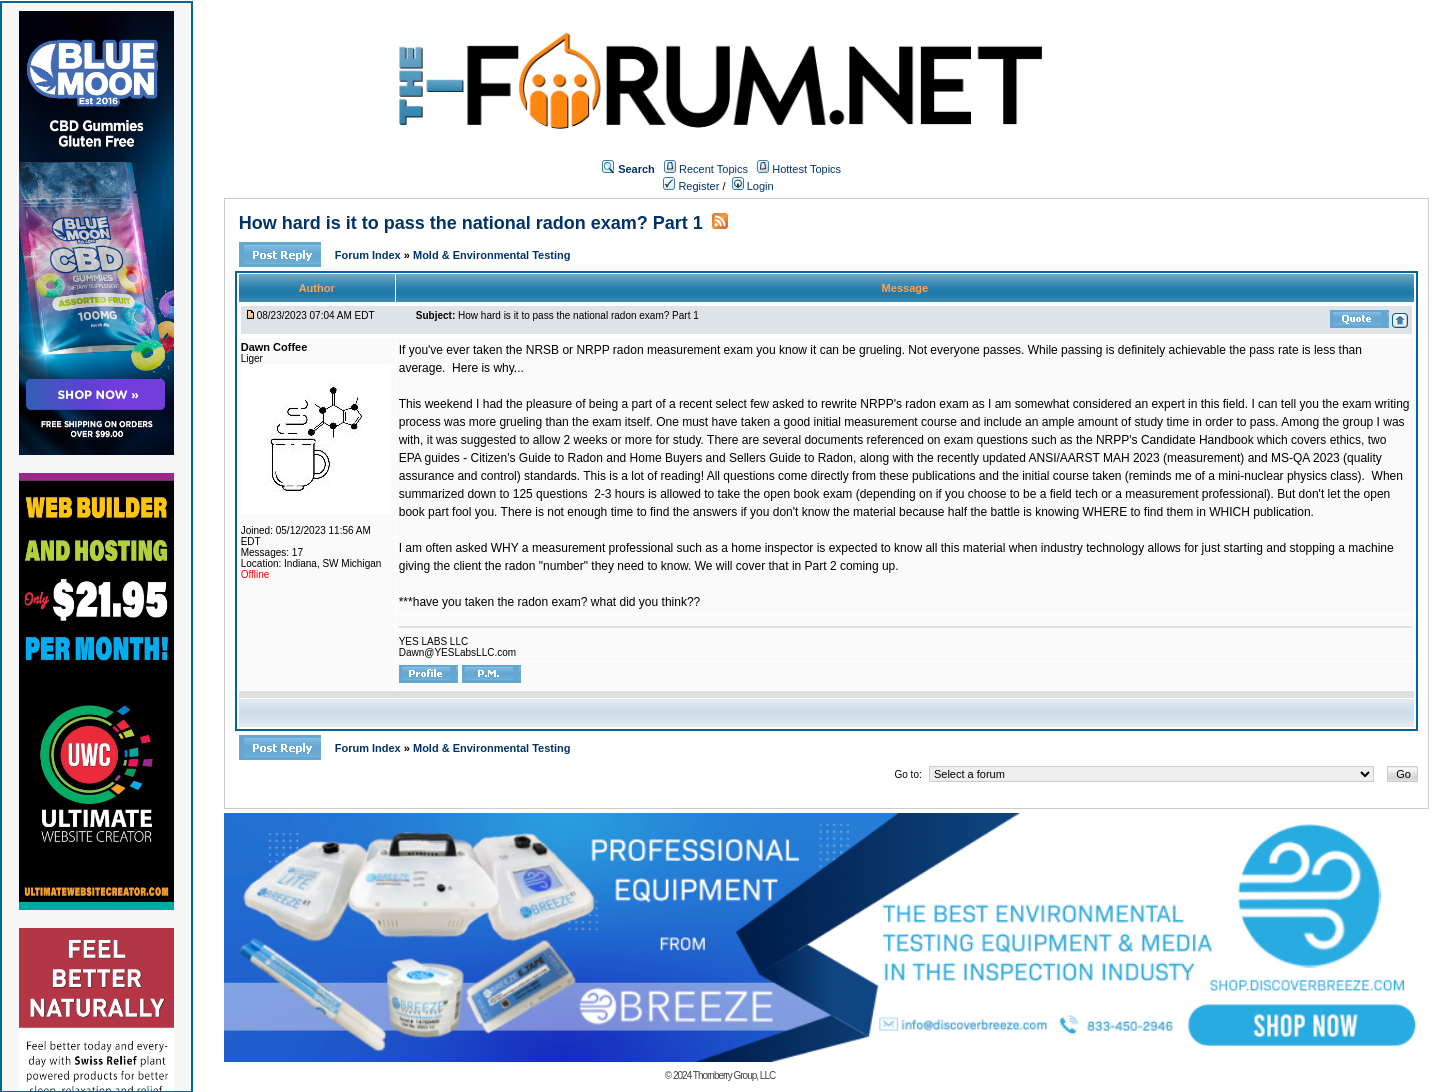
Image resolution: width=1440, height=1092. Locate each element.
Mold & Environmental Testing (491, 255)
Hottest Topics (806, 169)
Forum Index (369, 255)
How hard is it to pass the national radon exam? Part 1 (471, 223)
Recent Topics (713, 169)
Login (753, 186)
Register (691, 186)
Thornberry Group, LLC (734, 1075)
